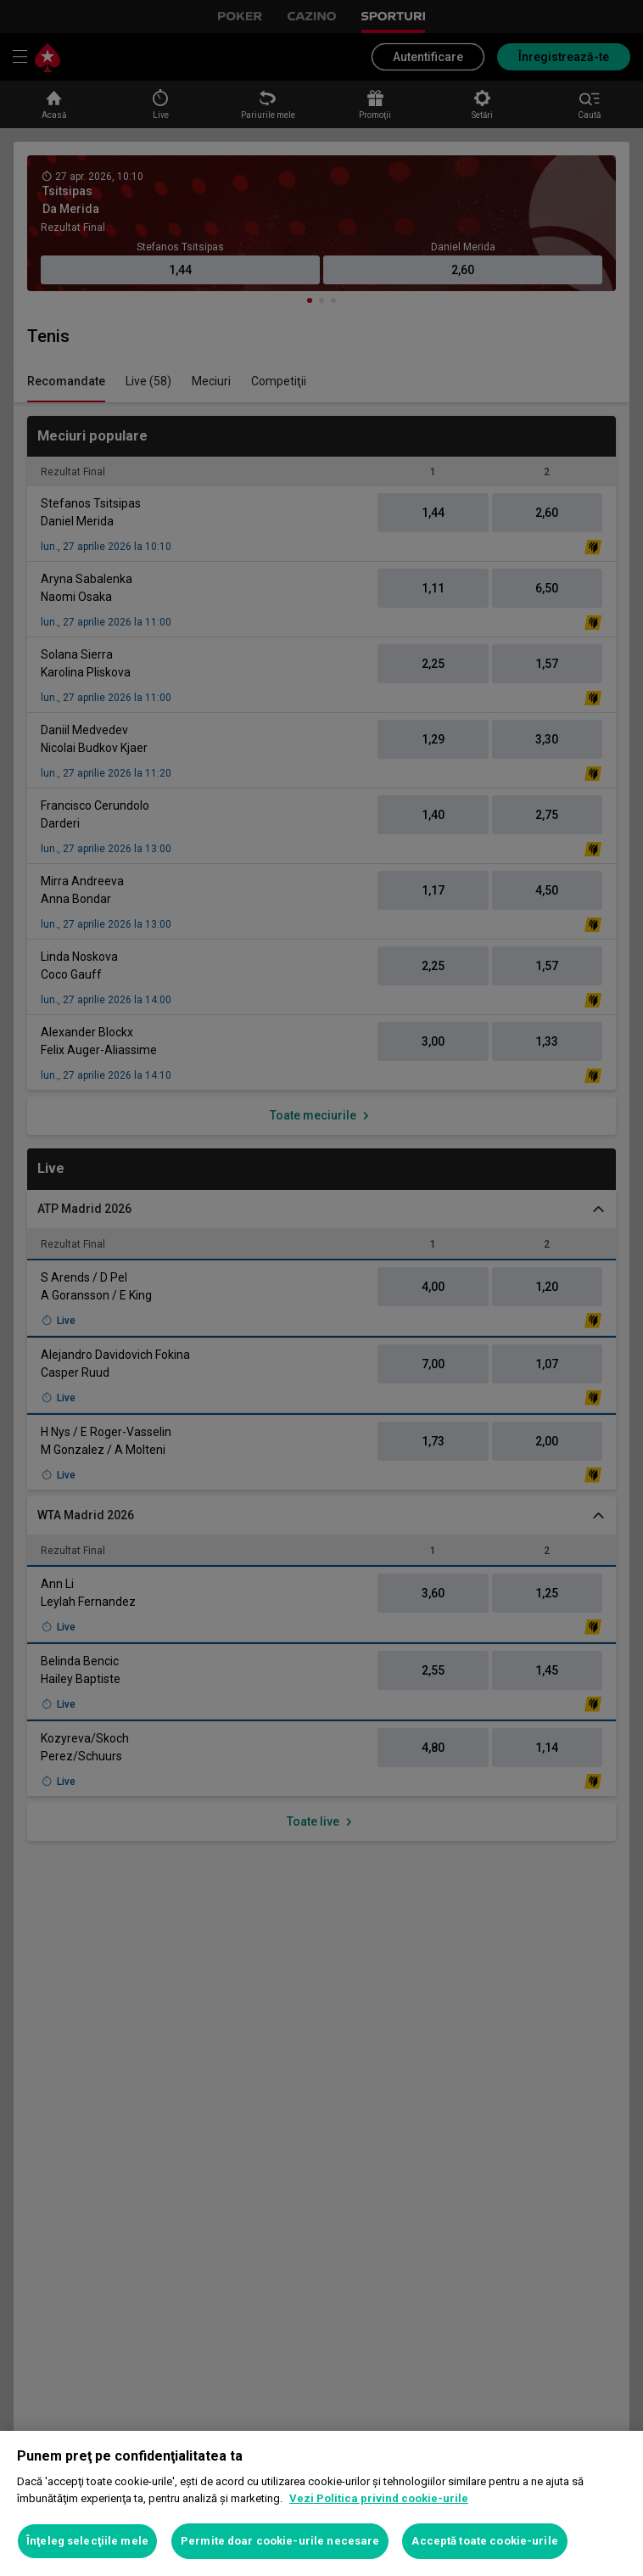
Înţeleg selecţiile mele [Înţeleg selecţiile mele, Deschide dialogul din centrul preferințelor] (87, 2540)
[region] (321, 2503)
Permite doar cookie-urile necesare (280, 2540)
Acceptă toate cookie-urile (484, 2540)
